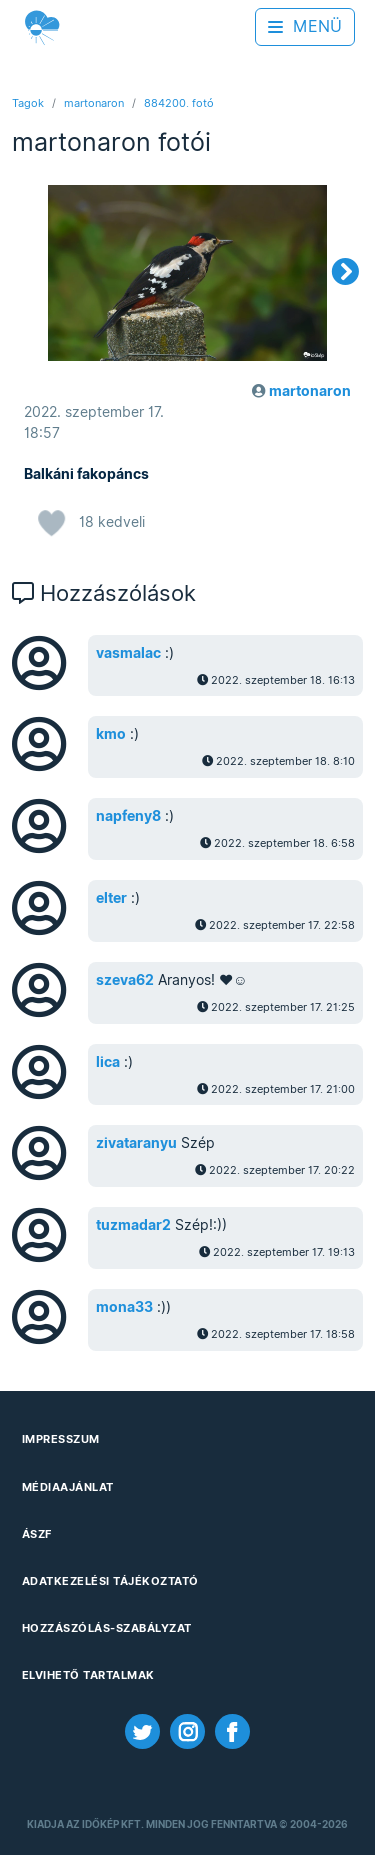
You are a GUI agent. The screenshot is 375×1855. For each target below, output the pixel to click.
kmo (111, 734)
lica (108, 1062)
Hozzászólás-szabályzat (107, 1628)
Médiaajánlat (68, 1487)
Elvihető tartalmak (88, 1675)
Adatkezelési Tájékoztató (110, 1581)
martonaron (94, 103)
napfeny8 (128, 816)
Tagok (28, 103)
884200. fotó (179, 103)
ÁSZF (37, 1534)
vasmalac (128, 653)
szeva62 (125, 980)
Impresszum (61, 1439)
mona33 (124, 1307)
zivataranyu (136, 1143)
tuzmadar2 (133, 1225)
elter (111, 898)
